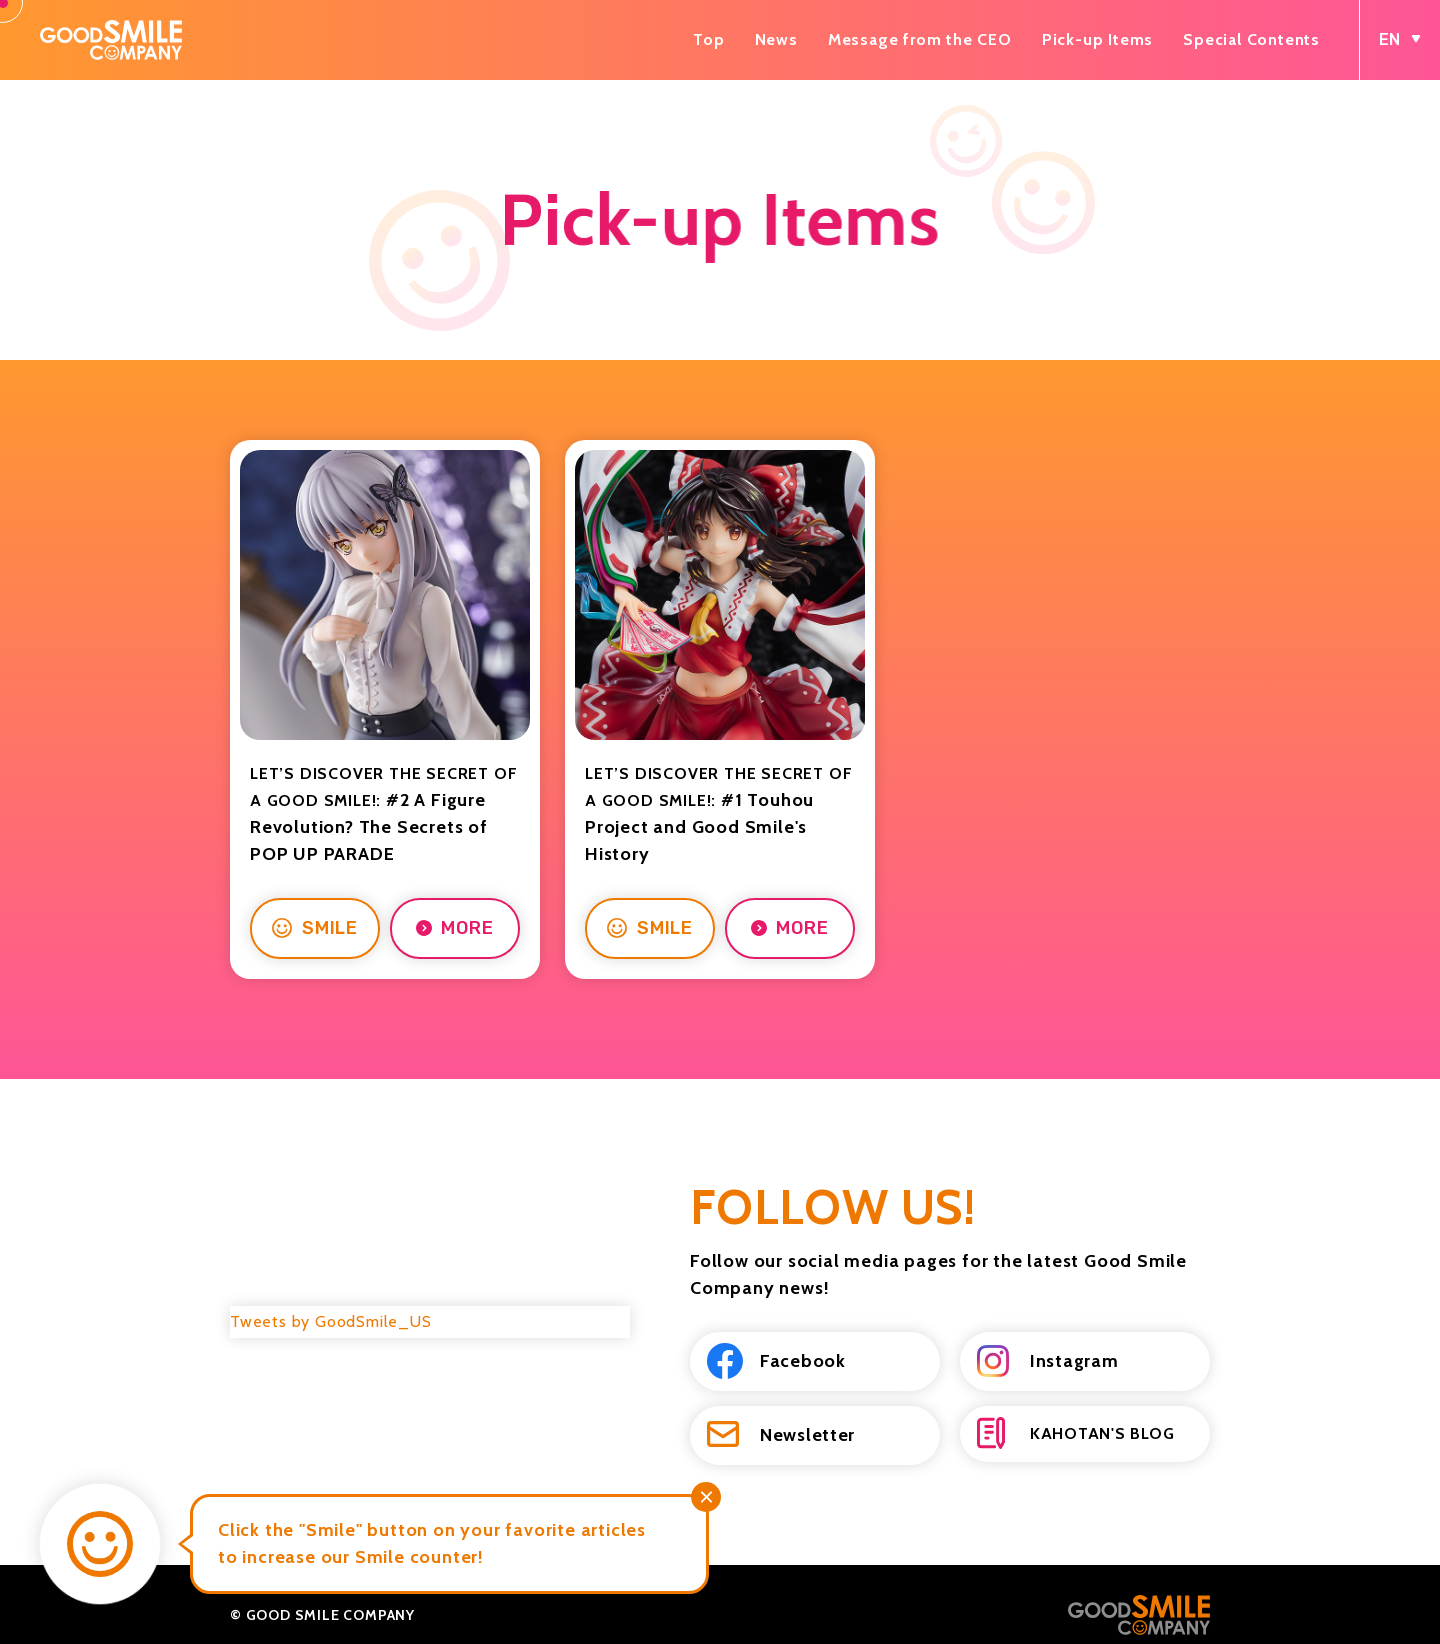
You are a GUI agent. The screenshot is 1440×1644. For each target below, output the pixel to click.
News (776, 39)
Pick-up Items (1097, 39)
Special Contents (1251, 39)
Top (708, 39)
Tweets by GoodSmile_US (331, 1300)
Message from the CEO (920, 39)
